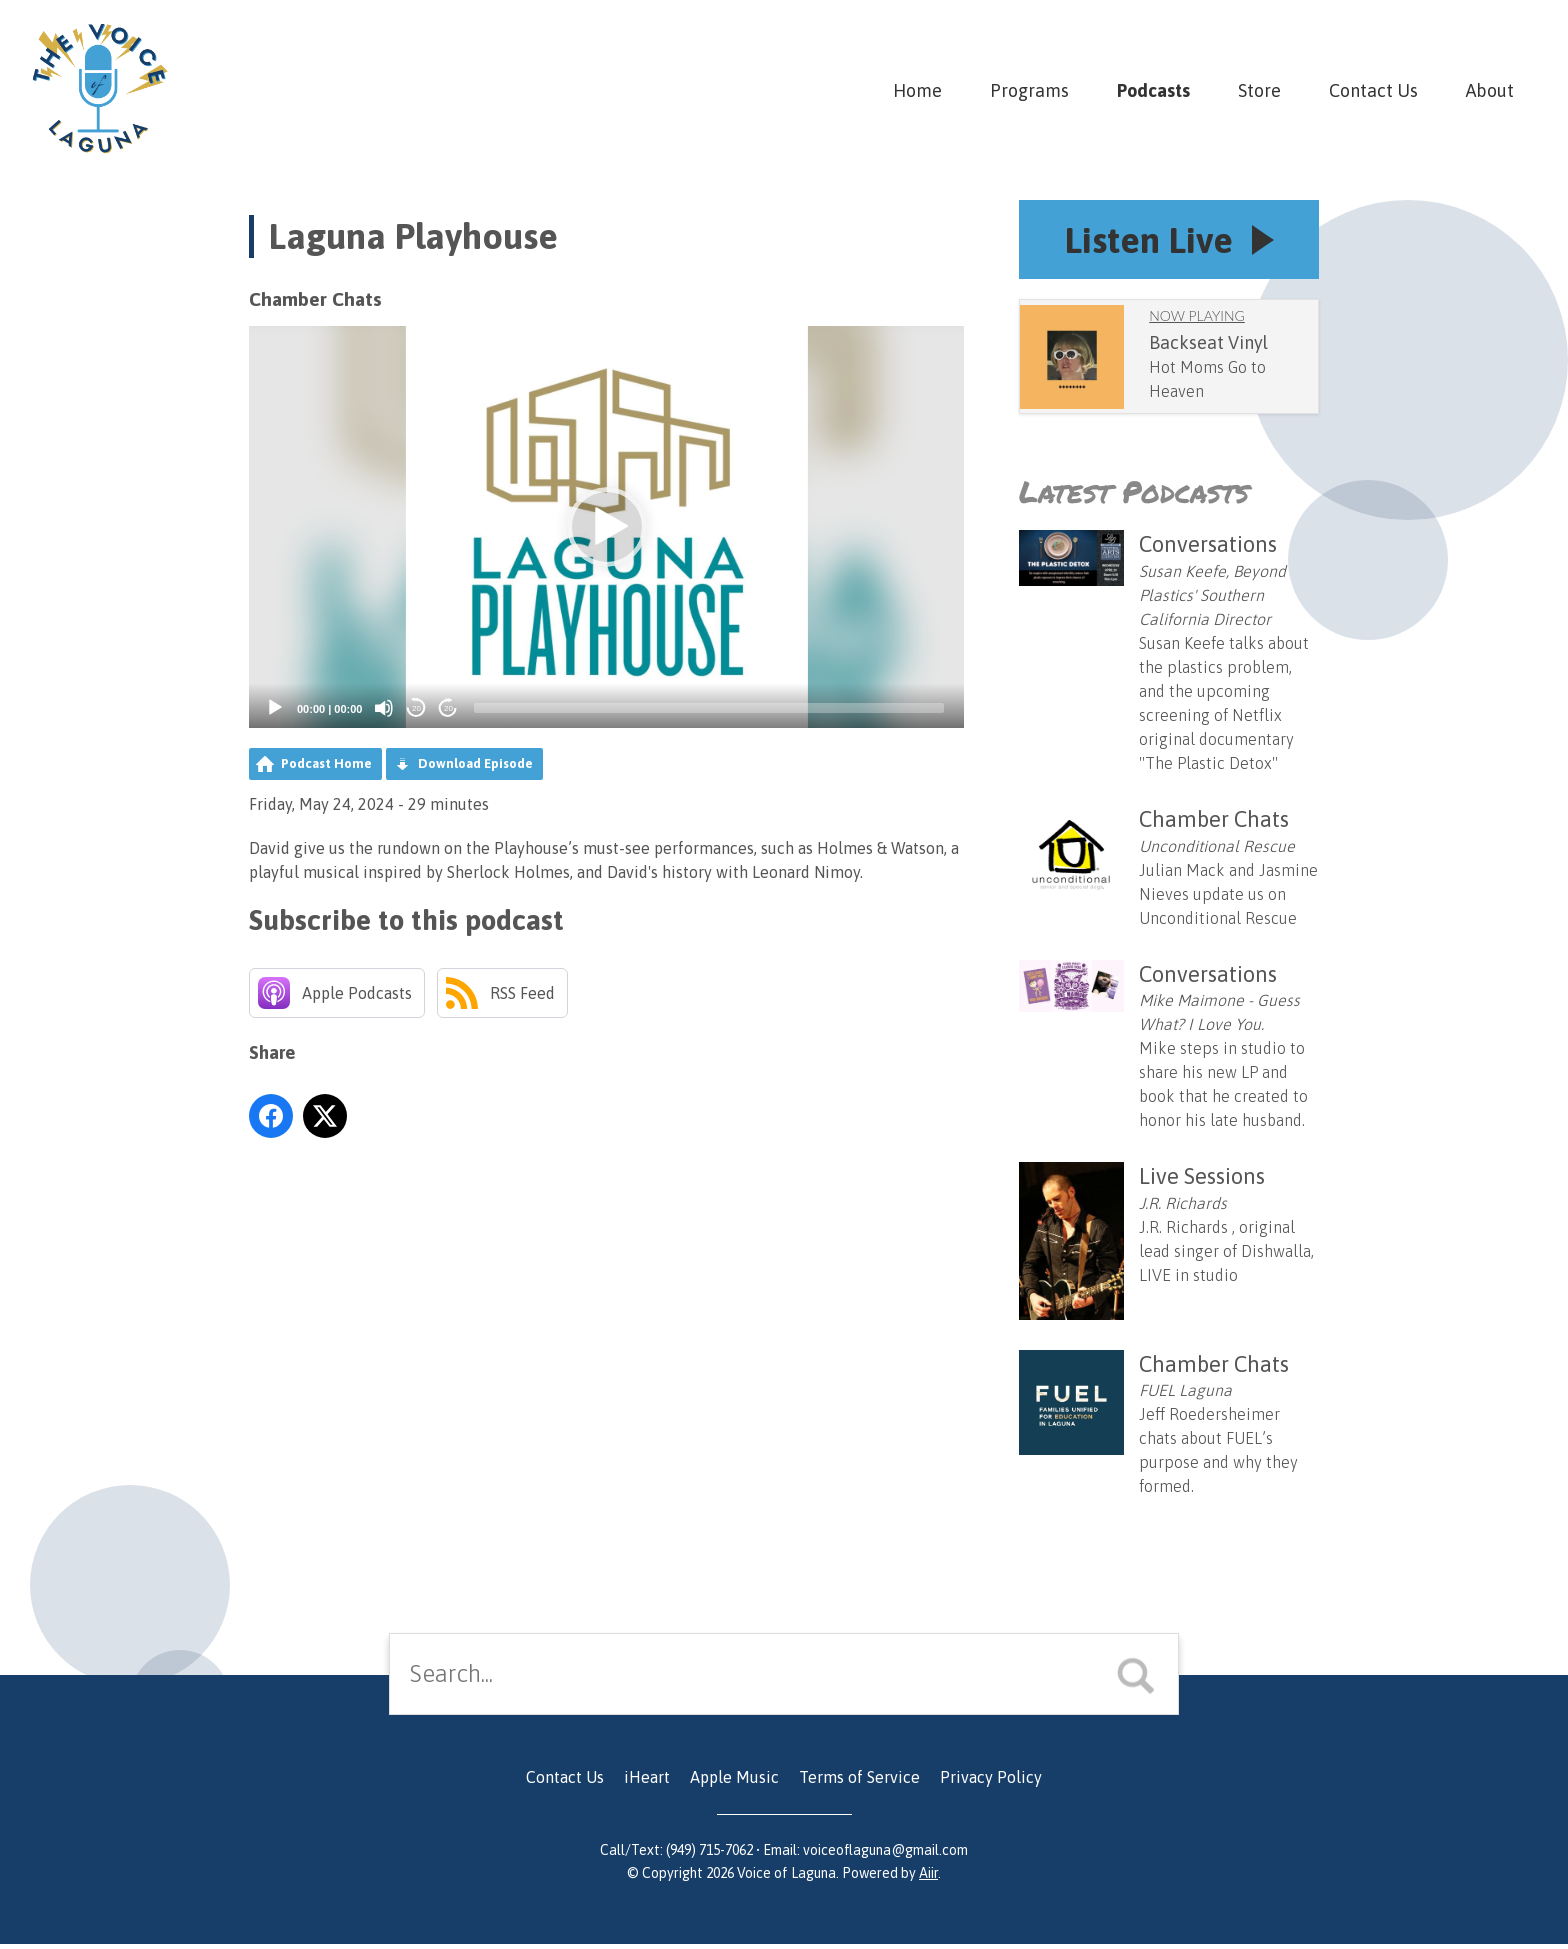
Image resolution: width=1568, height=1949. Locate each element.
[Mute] (384, 708)
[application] (606, 527)
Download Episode (475, 763)
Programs (1029, 90)
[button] (607, 527)
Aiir (928, 1878)
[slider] (709, 708)
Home (917, 90)
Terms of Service (859, 1782)
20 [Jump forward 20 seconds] (448, 708)
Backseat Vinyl (1208, 347)
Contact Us (1373, 90)
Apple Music (734, 1782)
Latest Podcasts (1134, 496)
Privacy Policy (991, 1782)
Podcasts (1153, 90)
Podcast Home (326, 763)
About (1490, 90)
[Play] (275, 708)
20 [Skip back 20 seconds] (416, 708)
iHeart (647, 1782)
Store (1259, 90)
